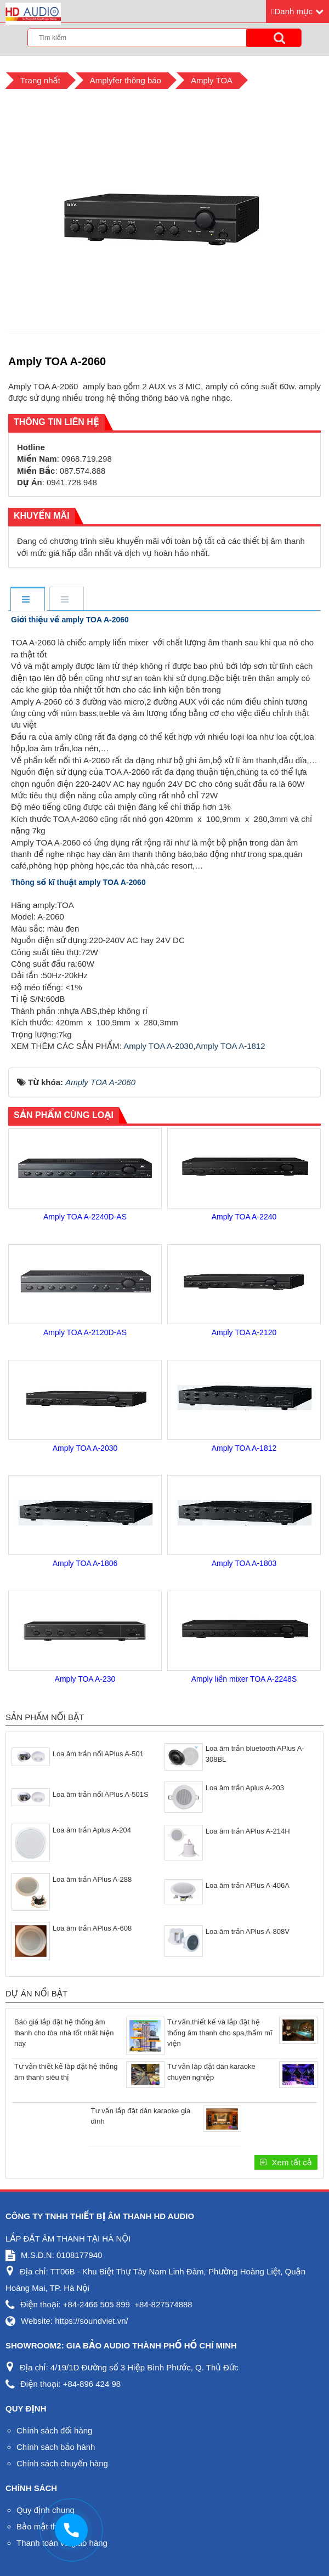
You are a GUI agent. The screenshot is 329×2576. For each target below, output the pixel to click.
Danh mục (293, 11)
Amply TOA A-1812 (230, 1046)
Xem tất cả (290, 2162)
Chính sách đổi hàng (54, 2430)
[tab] (27, 599)
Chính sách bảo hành (55, 2447)
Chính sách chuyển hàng (62, 2463)
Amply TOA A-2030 (158, 1046)
